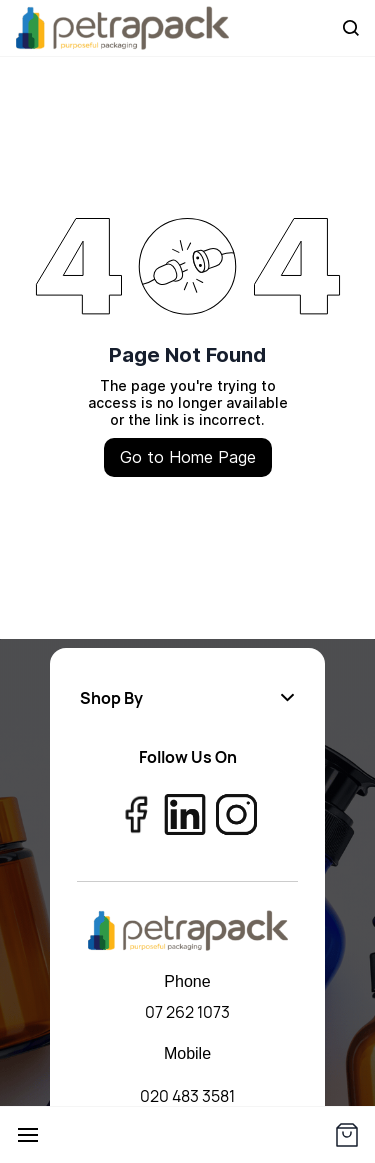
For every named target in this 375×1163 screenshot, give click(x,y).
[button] (187, 698)
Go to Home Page (188, 457)
